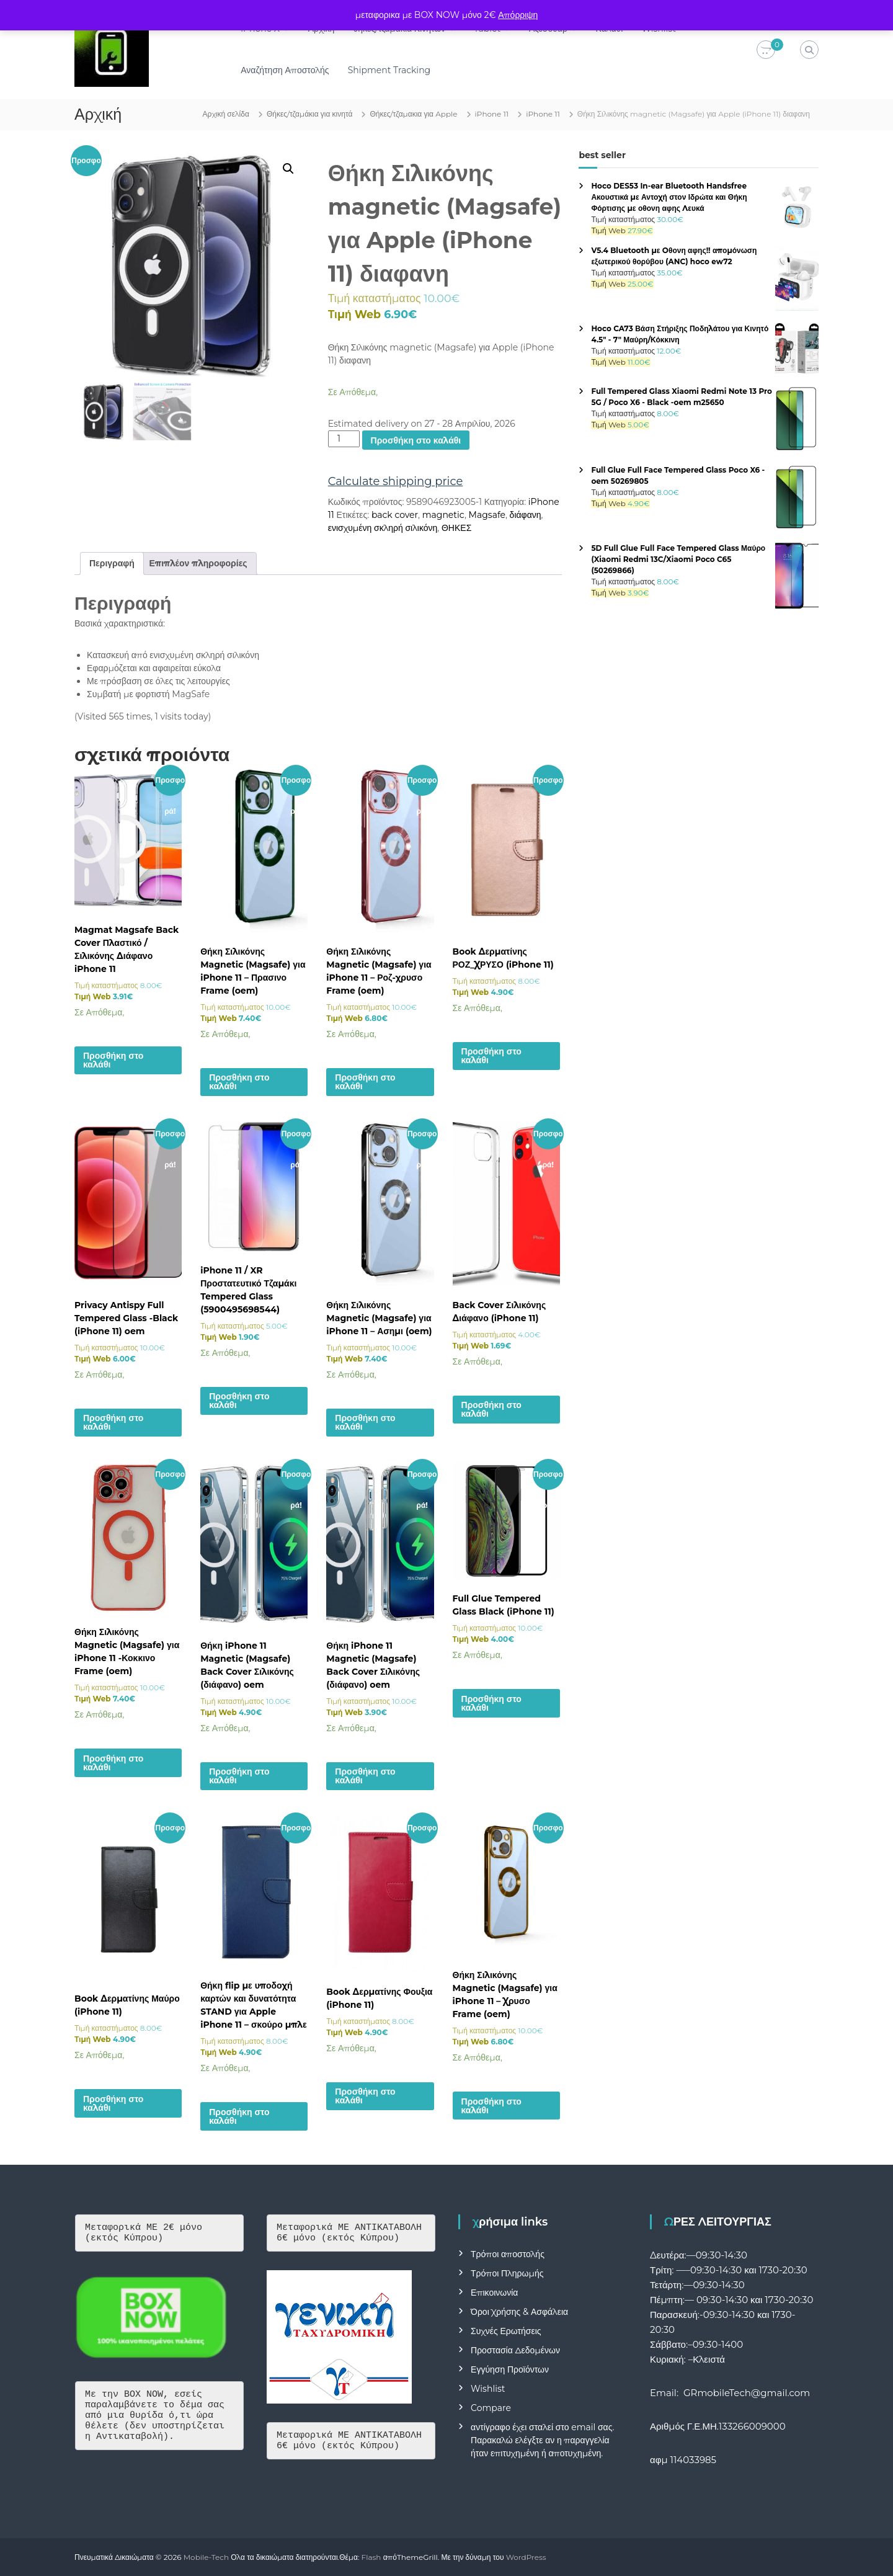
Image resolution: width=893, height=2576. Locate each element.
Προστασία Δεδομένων (515, 2350)
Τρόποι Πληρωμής (507, 2273)
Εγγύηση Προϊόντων (510, 2369)
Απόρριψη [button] (518, 14)
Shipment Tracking (389, 70)
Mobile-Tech (206, 2557)
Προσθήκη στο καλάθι (416, 440)
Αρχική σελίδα (226, 113)
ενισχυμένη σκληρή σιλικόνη (383, 527)
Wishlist (488, 2388)
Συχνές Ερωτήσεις (506, 2331)
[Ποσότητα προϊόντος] (344, 438)
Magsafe (487, 514)
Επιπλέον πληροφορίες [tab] (198, 563)
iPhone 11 (492, 113)
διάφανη (525, 514)
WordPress (526, 2557)
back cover (394, 514)
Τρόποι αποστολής (507, 2254)
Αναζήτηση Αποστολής (285, 70)
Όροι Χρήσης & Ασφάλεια (519, 2311)
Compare (491, 2407)
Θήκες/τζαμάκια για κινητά (310, 113)
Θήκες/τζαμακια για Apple (413, 113)
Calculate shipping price (395, 481)
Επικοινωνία (494, 2292)
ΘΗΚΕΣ (456, 527)
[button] (288, 169)
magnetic (443, 514)
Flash (371, 2557)
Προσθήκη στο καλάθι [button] (113, 1060)
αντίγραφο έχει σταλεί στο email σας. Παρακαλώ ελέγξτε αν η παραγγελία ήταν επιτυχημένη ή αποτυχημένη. (542, 2440)
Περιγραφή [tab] (112, 563)
